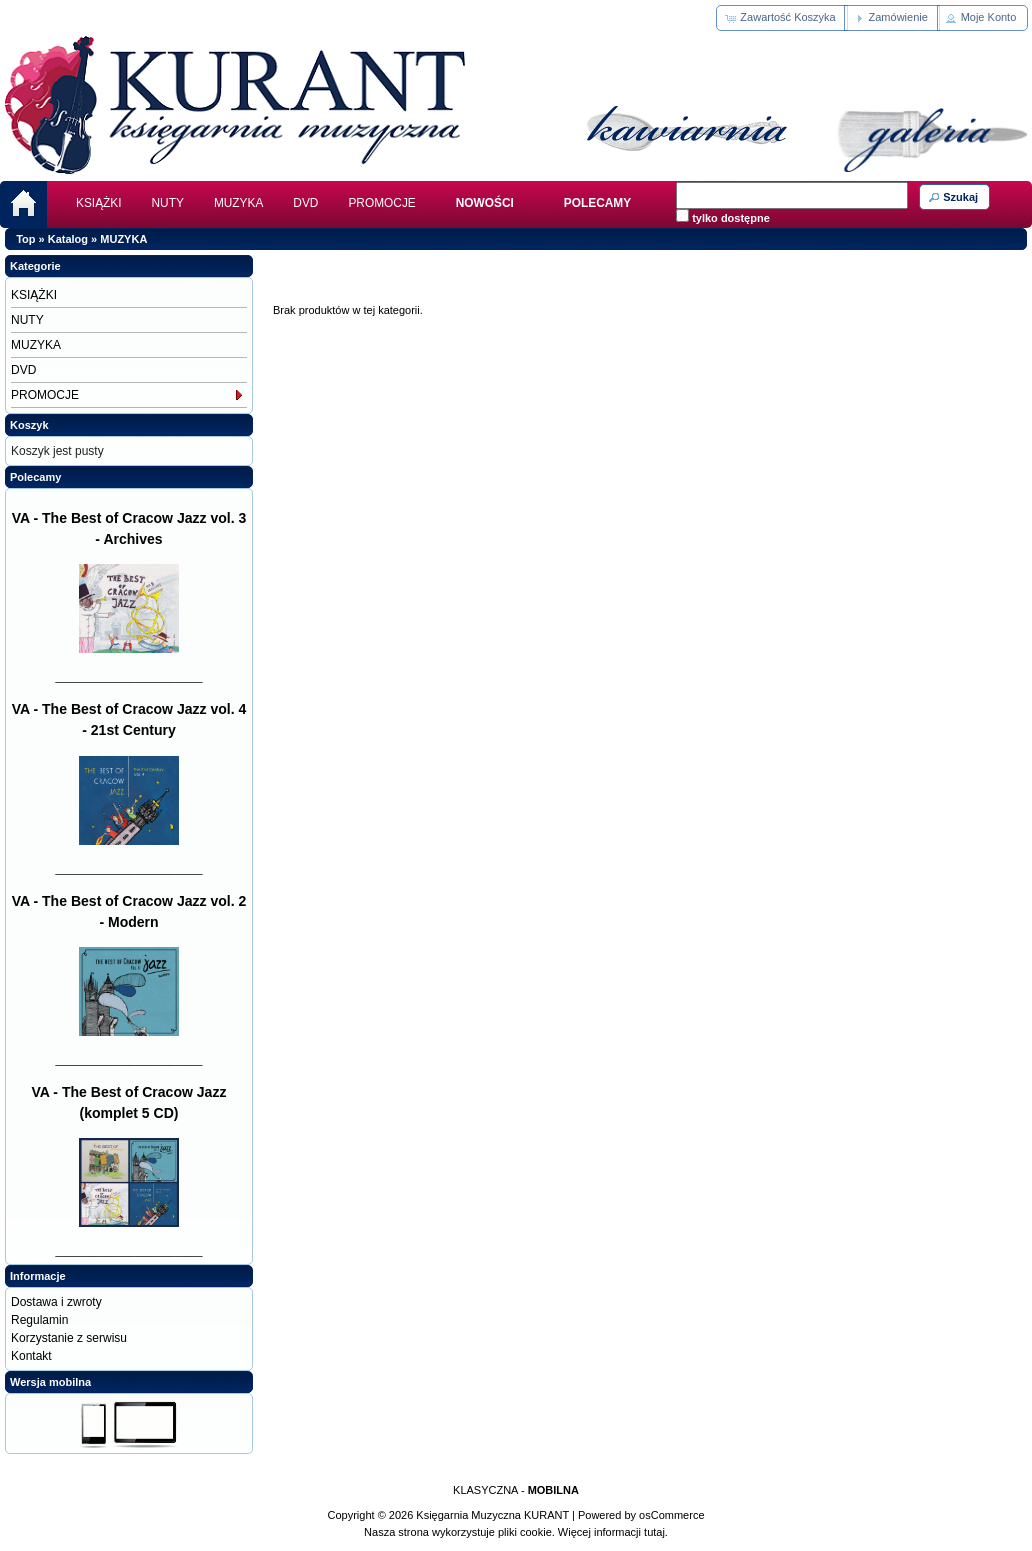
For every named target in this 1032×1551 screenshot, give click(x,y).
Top (25, 239)
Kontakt (31, 1356)
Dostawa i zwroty (56, 1302)
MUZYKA (238, 203)
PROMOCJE (381, 203)
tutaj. (654, 1532)
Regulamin (39, 1320)
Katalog (68, 239)
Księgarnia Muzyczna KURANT (492, 1515)
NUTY (168, 203)
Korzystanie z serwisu (69, 1338)
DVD (305, 203)
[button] (781, 18)
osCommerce (671, 1515)
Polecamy (35, 477)
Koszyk (29, 425)
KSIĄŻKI (99, 203)
